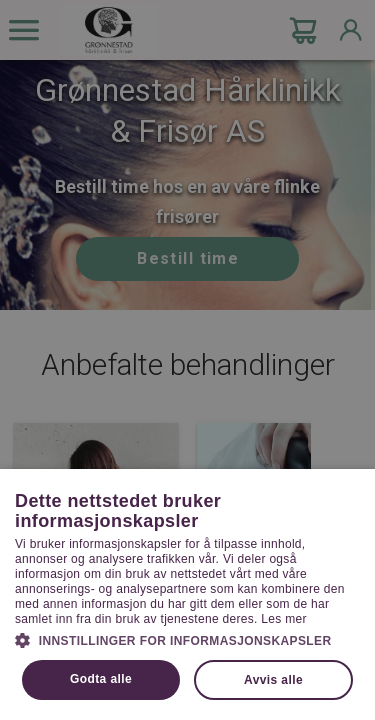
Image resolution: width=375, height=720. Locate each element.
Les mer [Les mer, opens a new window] (283, 619)
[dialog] (187, 360)
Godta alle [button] (101, 679)
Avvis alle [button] (273, 680)
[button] (187, 639)
